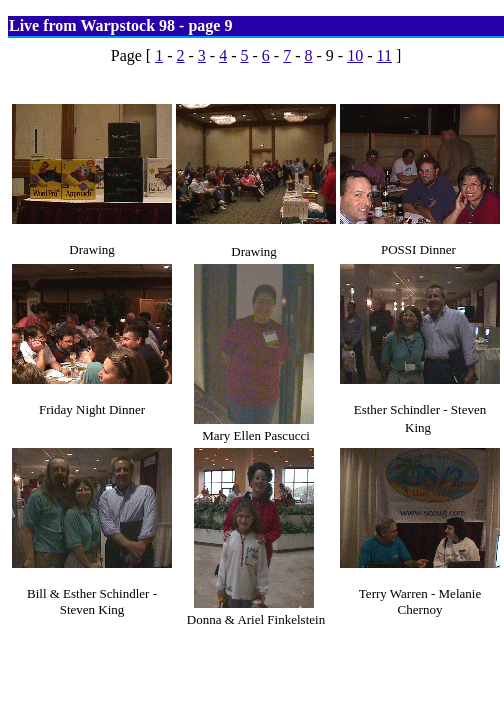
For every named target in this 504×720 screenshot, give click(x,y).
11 (383, 55)
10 (355, 55)
